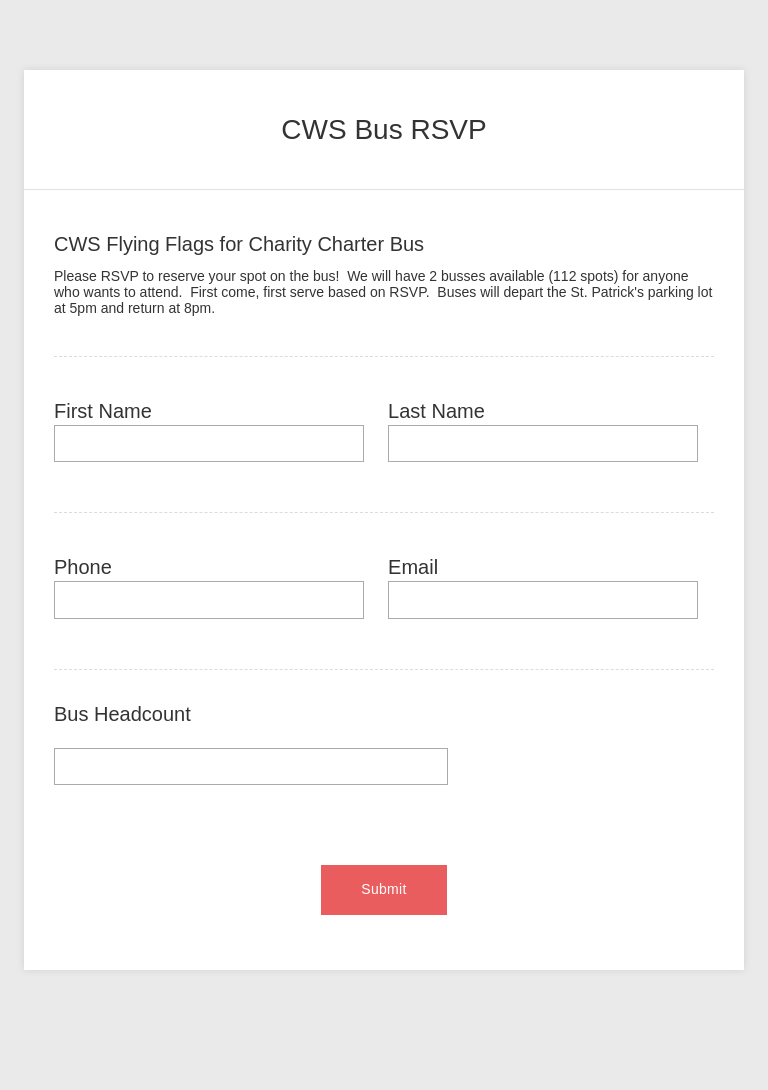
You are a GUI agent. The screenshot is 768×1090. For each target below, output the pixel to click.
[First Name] (209, 443)
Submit (383, 889)
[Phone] (209, 599)
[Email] (543, 599)
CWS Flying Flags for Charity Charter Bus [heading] (239, 244)
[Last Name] (543, 443)
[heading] (384, 130)
